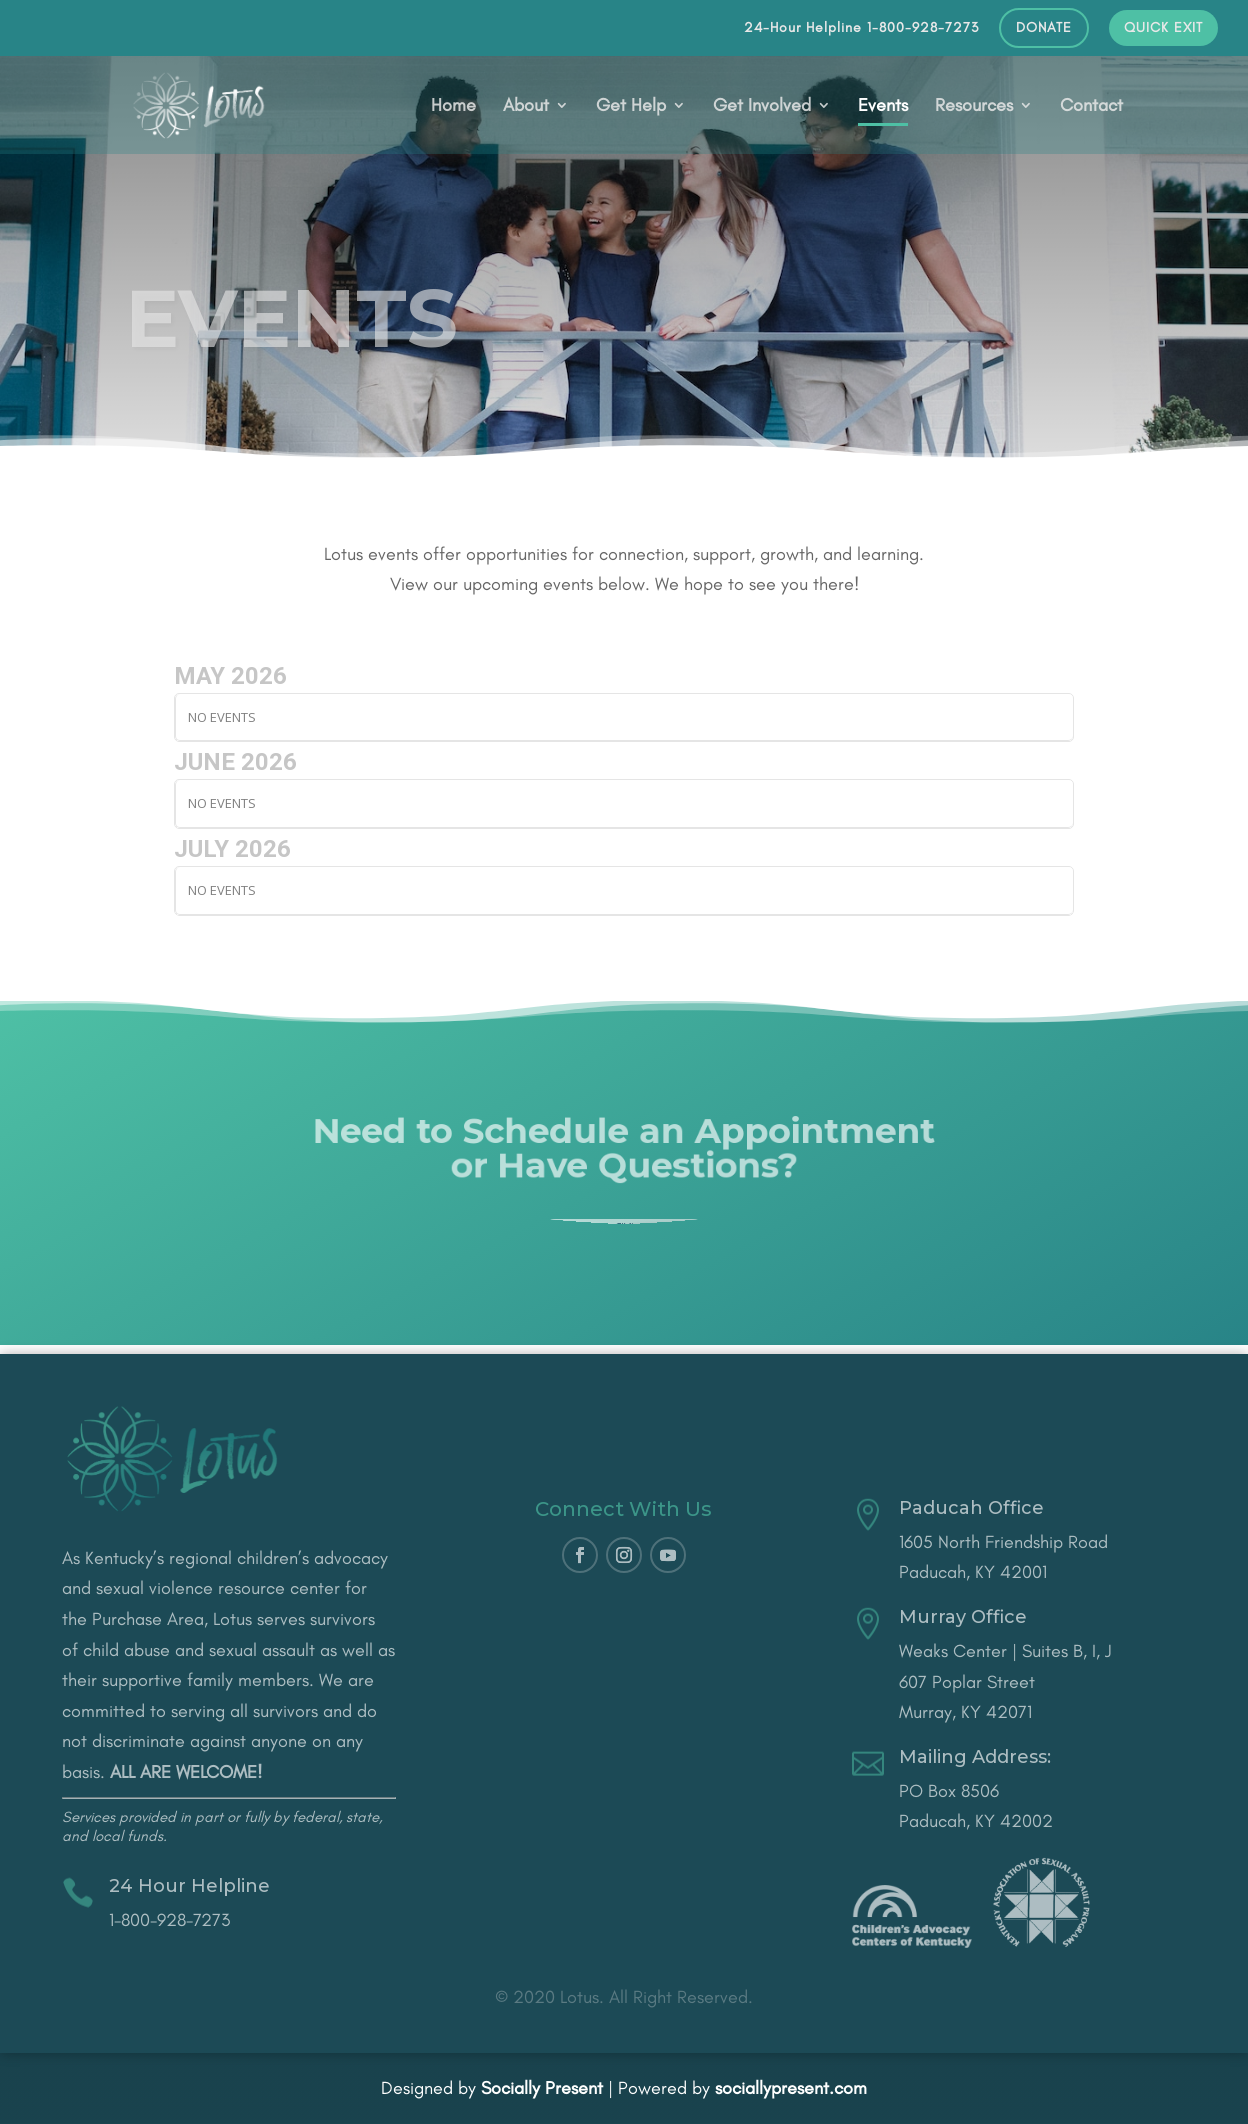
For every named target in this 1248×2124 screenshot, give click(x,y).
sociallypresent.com (791, 2088)
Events (883, 107)
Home (453, 107)
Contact (1091, 107)
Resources (974, 107)
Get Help (631, 107)
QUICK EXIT (1163, 28)
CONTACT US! (624, 1228)
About (526, 107)
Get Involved (762, 107)
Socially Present (542, 2088)
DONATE (1044, 28)
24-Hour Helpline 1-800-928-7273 (861, 28)
